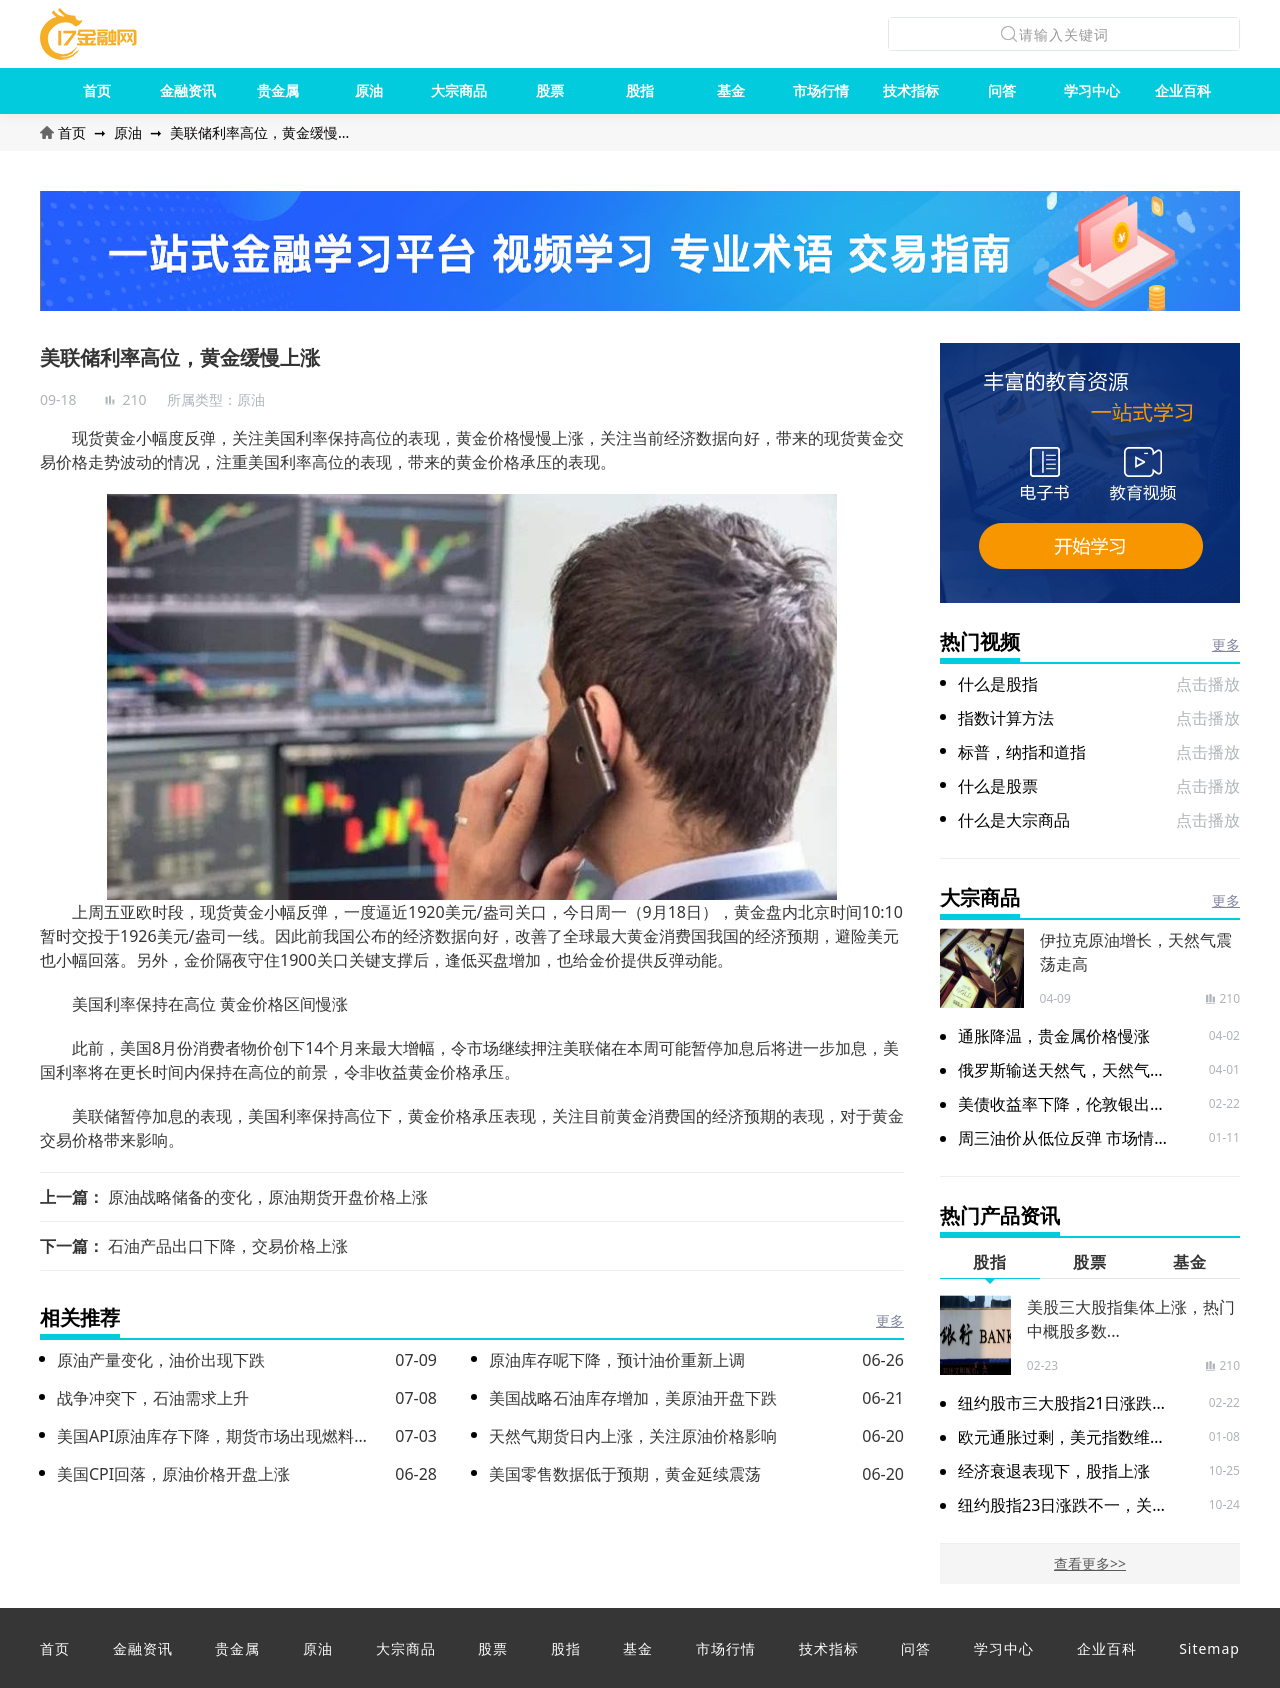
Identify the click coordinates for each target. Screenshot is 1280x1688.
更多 (890, 1320)
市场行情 (821, 90)
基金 (731, 90)
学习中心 (1092, 90)
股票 (550, 90)
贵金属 (278, 90)
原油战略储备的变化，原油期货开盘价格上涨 (268, 1197)
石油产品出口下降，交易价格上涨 (228, 1246)
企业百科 (1183, 90)
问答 (1002, 90)
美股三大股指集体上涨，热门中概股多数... (1131, 1319)
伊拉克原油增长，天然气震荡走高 (1136, 952)
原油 (369, 90)
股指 (640, 90)
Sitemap (1209, 1648)
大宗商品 (459, 90)
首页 (97, 90)
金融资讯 (188, 90)
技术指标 (911, 90)
